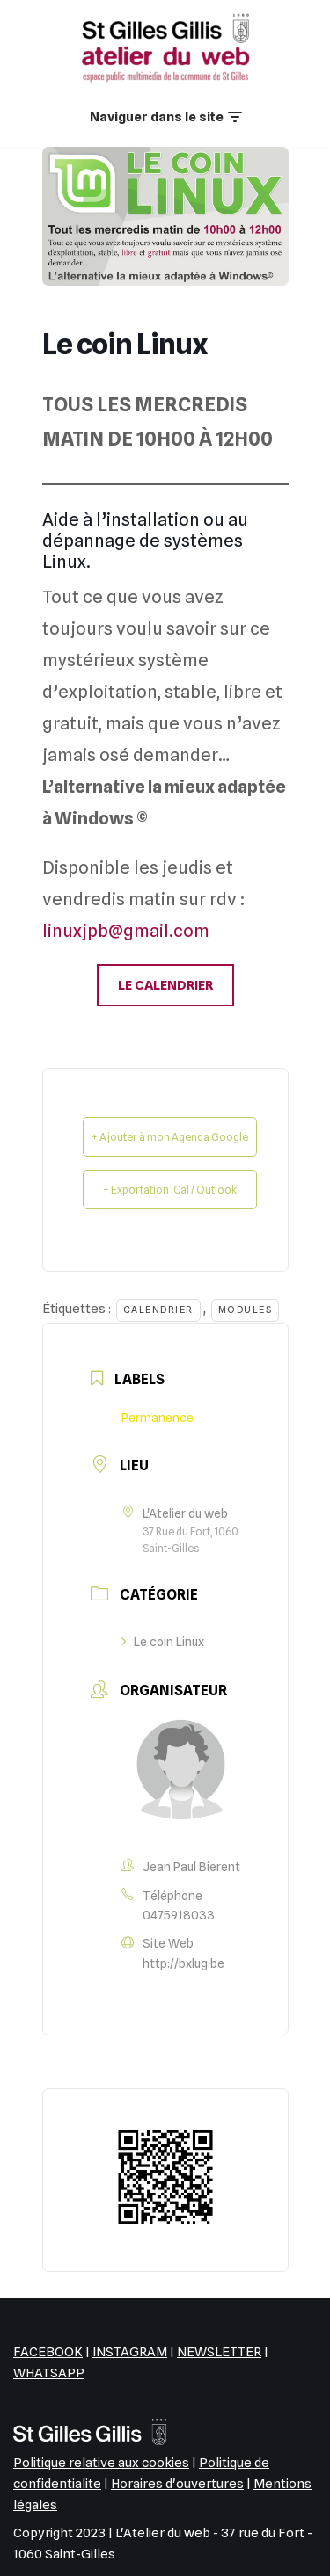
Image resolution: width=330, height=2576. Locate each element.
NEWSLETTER (219, 2352)
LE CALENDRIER (165, 985)
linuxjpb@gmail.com (125, 930)
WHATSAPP (48, 2373)
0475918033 (179, 1915)
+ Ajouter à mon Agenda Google (170, 1136)
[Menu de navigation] (165, 117)
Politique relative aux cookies (101, 2463)
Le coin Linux (162, 1642)
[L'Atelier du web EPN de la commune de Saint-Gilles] (165, 47)
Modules (245, 1309)
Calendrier (158, 1309)
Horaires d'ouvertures (177, 2484)
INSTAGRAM (129, 2352)
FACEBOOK (48, 2352)
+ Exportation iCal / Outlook (170, 1189)
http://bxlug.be (183, 1963)
